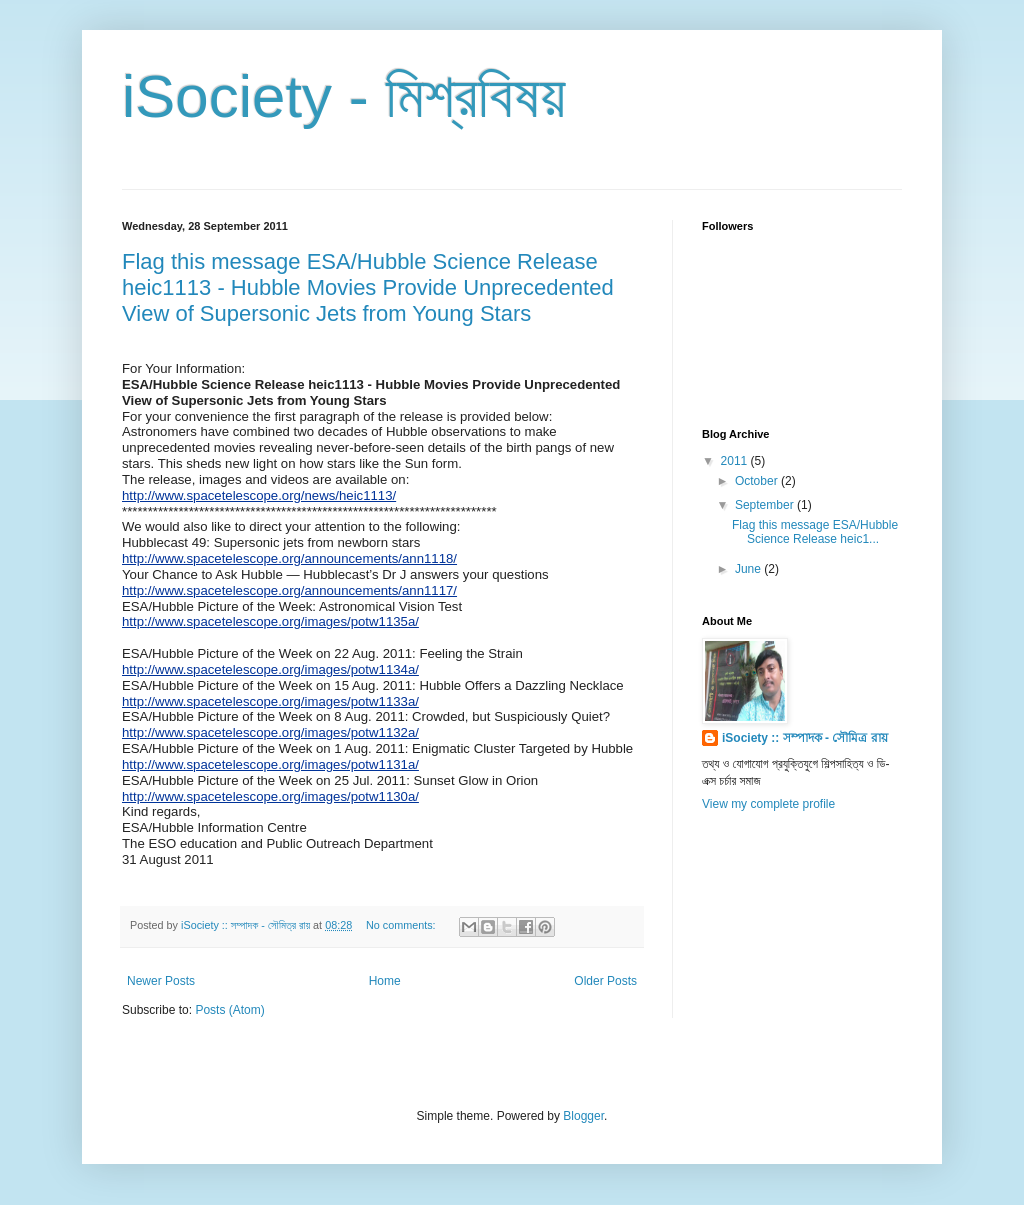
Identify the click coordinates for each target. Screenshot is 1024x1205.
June (749, 569)
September (766, 505)
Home (385, 981)
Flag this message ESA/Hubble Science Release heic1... (815, 532)
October (758, 481)
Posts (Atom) (229, 1010)
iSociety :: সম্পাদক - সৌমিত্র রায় (805, 738)
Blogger (583, 1116)
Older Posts (605, 981)
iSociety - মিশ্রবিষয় (344, 96)
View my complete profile (768, 804)
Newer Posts (161, 981)
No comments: (402, 925)
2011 (736, 461)
